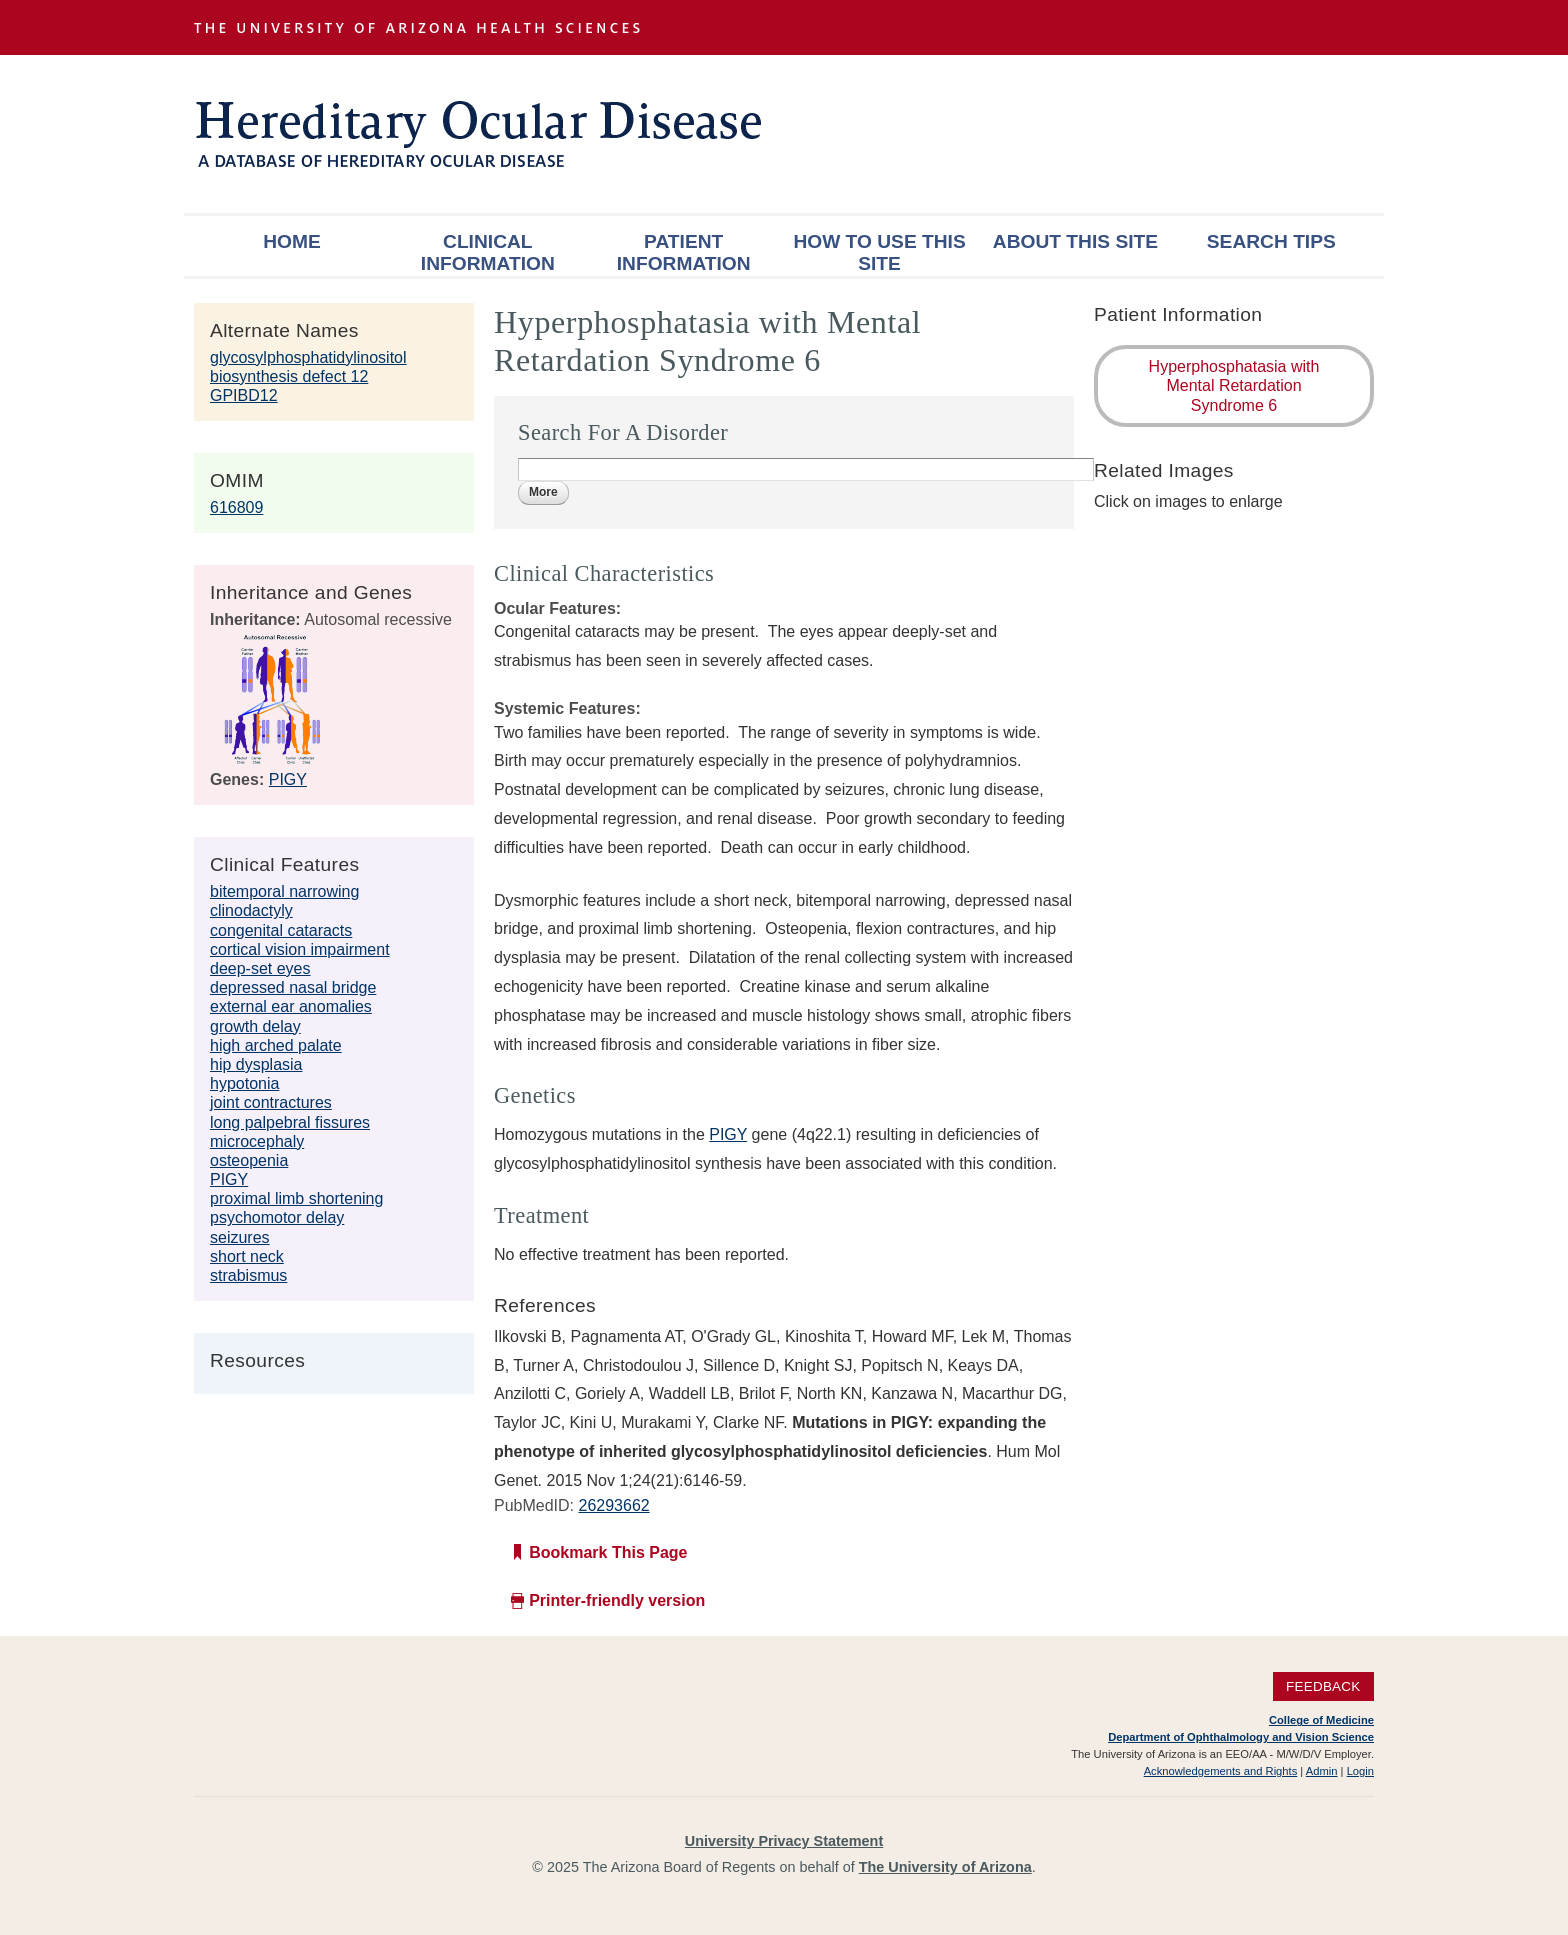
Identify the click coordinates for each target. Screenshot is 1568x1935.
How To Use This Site (879, 252)
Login (1360, 1771)
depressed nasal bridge (293, 987)
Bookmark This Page (608, 1552)
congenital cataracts (281, 930)
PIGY (288, 779)
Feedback (1323, 1686)
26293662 (613, 1505)
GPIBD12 (244, 395)
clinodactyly (251, 910)
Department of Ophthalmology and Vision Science (1241, 1737)
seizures (240, 1237)
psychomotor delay (277, 1217)
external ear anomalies (291, 1006)
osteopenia (249, 1160)
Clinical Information (488, 252)
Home (292, 241)
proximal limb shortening (296, 1198)
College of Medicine (1321, 1720)
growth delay (255, 1026)
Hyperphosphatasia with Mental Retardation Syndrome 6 (1234, 385)
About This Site (1075, 241)
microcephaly (257, 1141)
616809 (236, 507)
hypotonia (244, 1083)
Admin (1322, 1771)
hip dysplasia (256, 1064)
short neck (247, 1256)
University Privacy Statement (784, 1841)
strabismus (248, 1275)
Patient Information (684, 252)
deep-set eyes (260, 968)
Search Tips (1271, 241)
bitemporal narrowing (284, 891)
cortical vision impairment (300, 949)
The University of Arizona (945, 1867)
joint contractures (271, 1102)
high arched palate (276, 1045)
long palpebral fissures (290, 1122)
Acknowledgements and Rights (1221, 1771)
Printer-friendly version (617, 1600)
